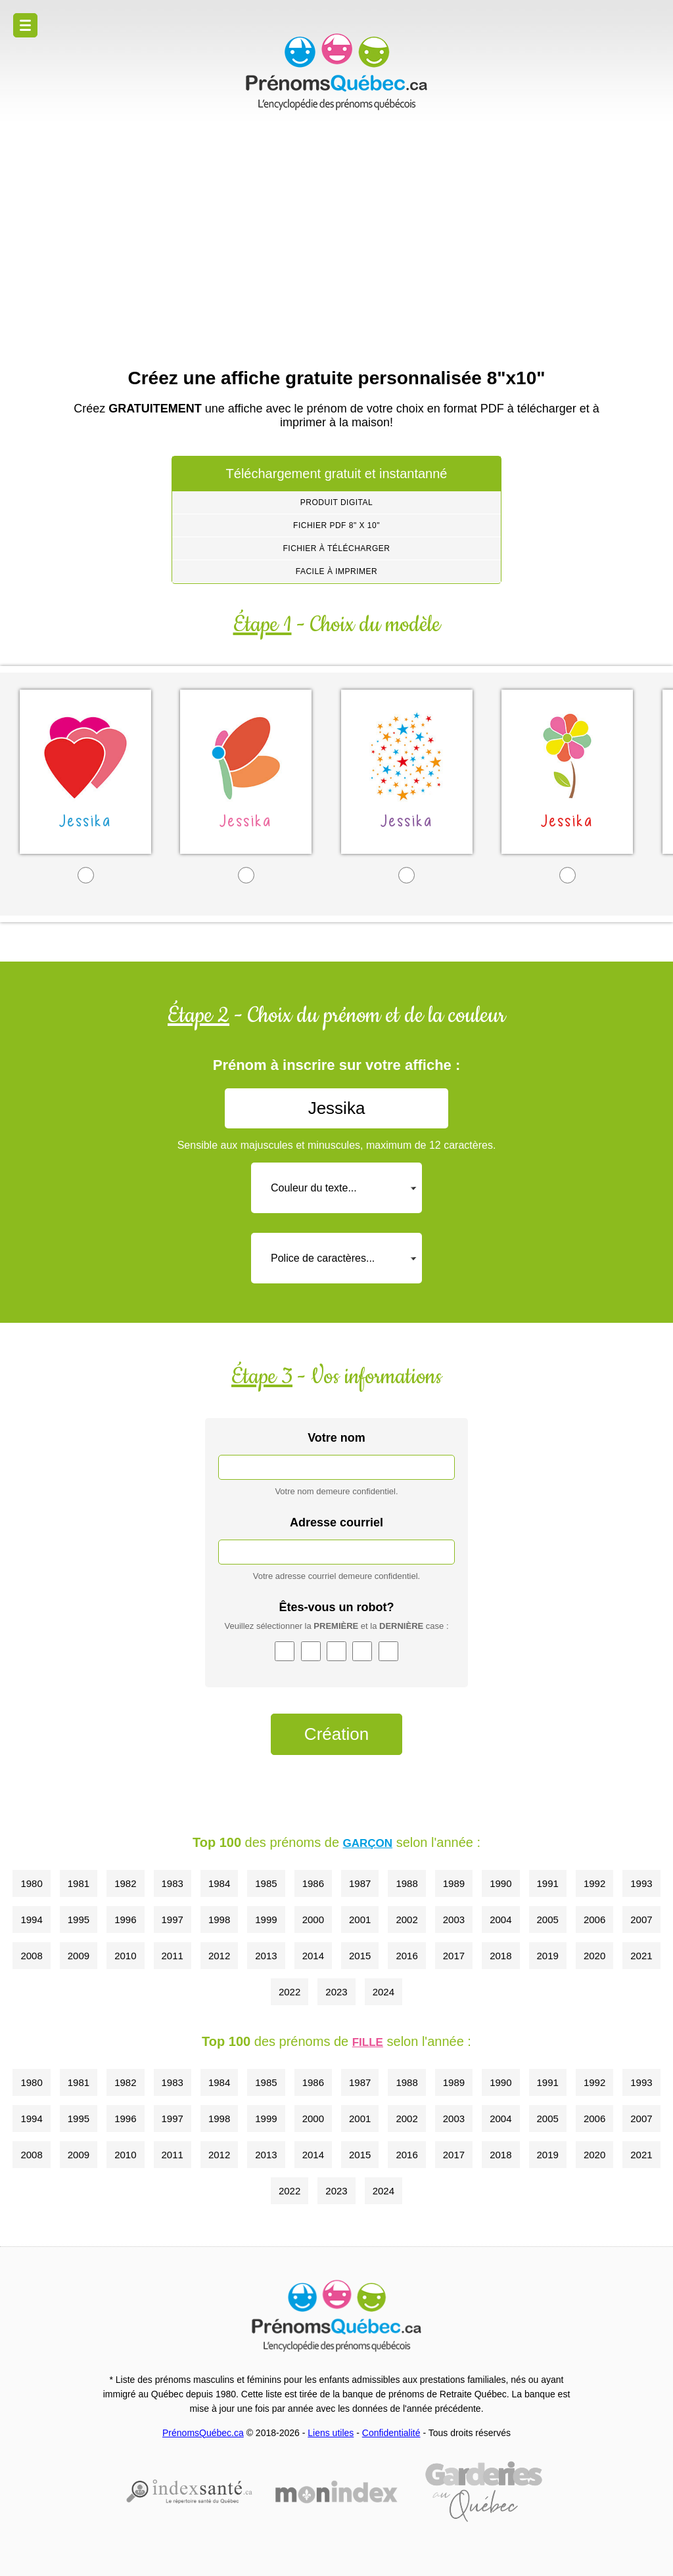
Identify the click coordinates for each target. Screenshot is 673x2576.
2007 (641, 1919)
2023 (336, 1991)
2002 (406, 1919)
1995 (78, 1919)
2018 (500, 1955)
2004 (500, 1919)
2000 (313, 1919)
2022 (289, 1991)
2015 (360, 1955)
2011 (172, 1955)
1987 (360, 1883)
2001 (360, 1919)
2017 (454, 1955)
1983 (172, 1883)
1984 (219, 1883)
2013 (266, 1955)
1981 (78, 1883)
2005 (548, 1919)
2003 (454, 1919)
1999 (266, 1919)
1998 (219, 1919)
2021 (641, 1955)
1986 (313, 1883)
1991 (548, 1883)
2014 (313, 1955)
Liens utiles (331, 2433)
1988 (406, 1883)
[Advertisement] (336, 236)
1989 (454, 1883)
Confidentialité (391, 2433)
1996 (125, 1919)
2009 (78, 1955)
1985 (266, 1883)
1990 (500, 1883)
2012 (219, 1955)
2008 (31, 1955)
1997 (172, 1919)
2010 (125, 1955)
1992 (594, 1883)
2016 (406, 1955)
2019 (548, 1955)
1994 (31, 1919)
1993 (641, 1883)
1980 (31, 1883)
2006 (594, 1919)
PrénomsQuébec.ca (203, 2433)
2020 (594, 1955)
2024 (383, 1991)
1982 (125, 1883)
